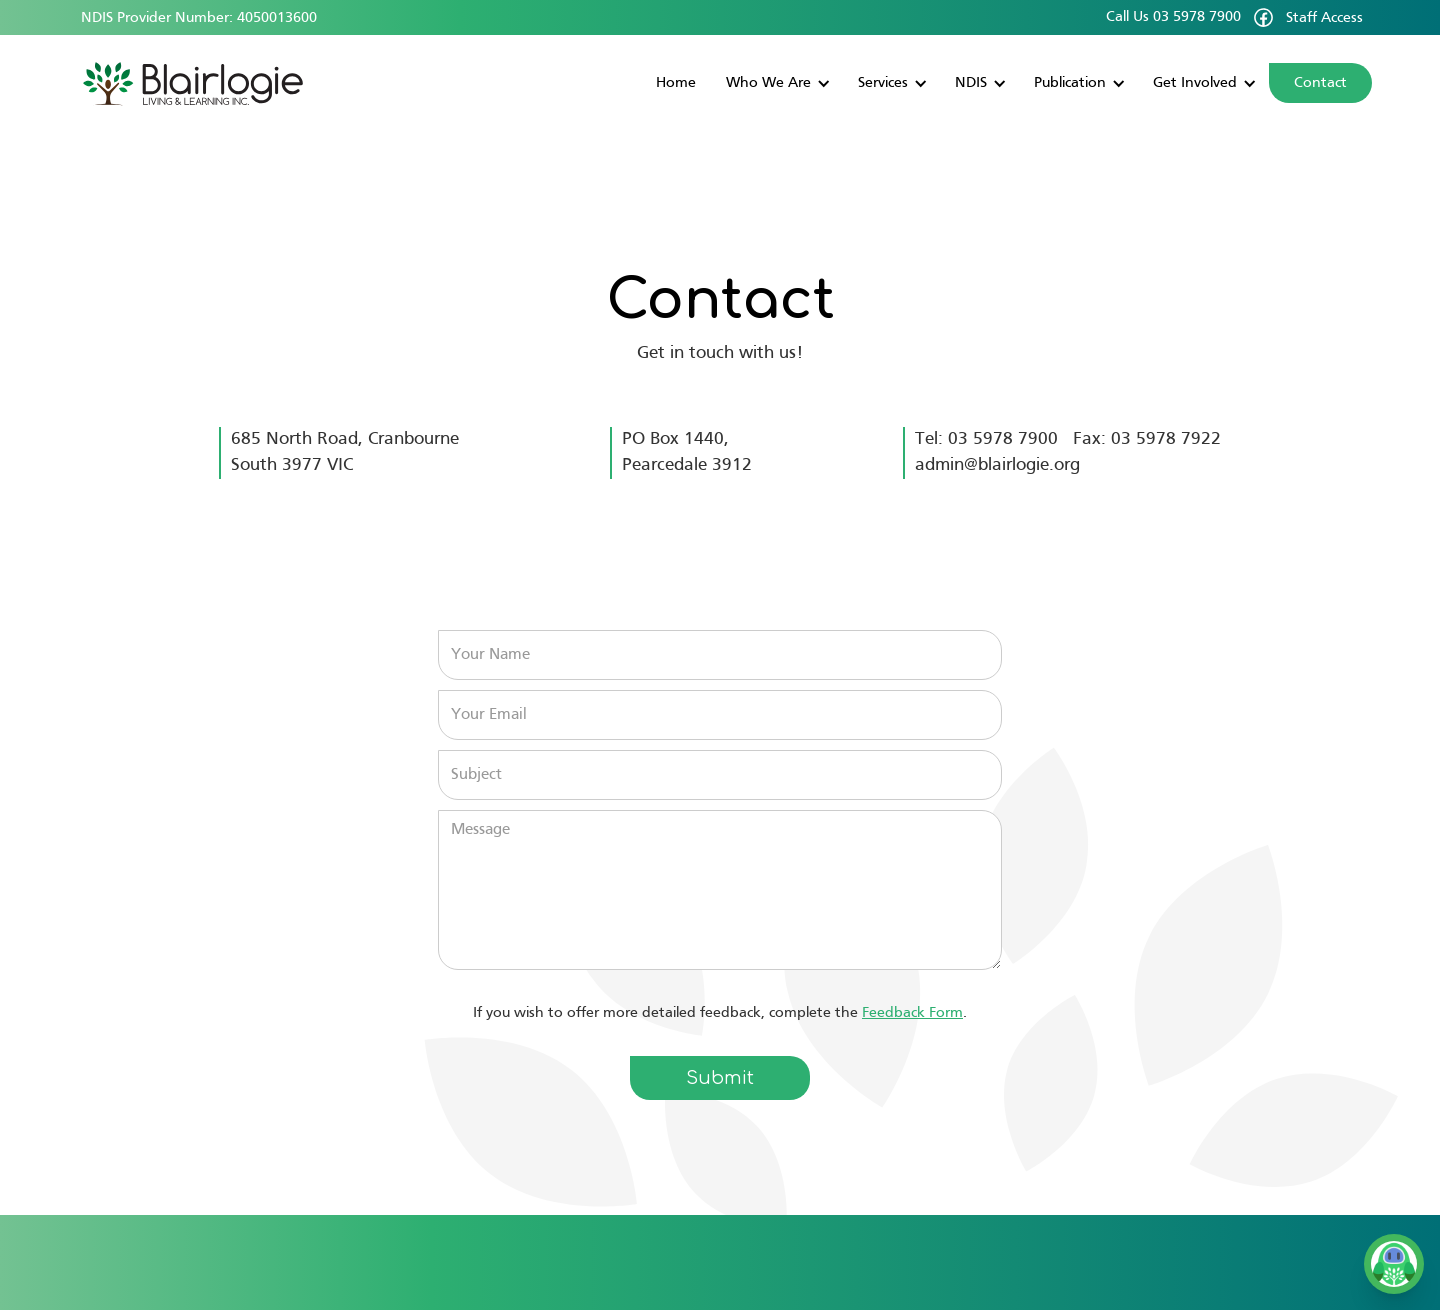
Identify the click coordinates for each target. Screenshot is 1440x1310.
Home (676, 83)
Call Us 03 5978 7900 (1173, 17)
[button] (777, 83)
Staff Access (1324, 18)
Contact (1320, 83)
